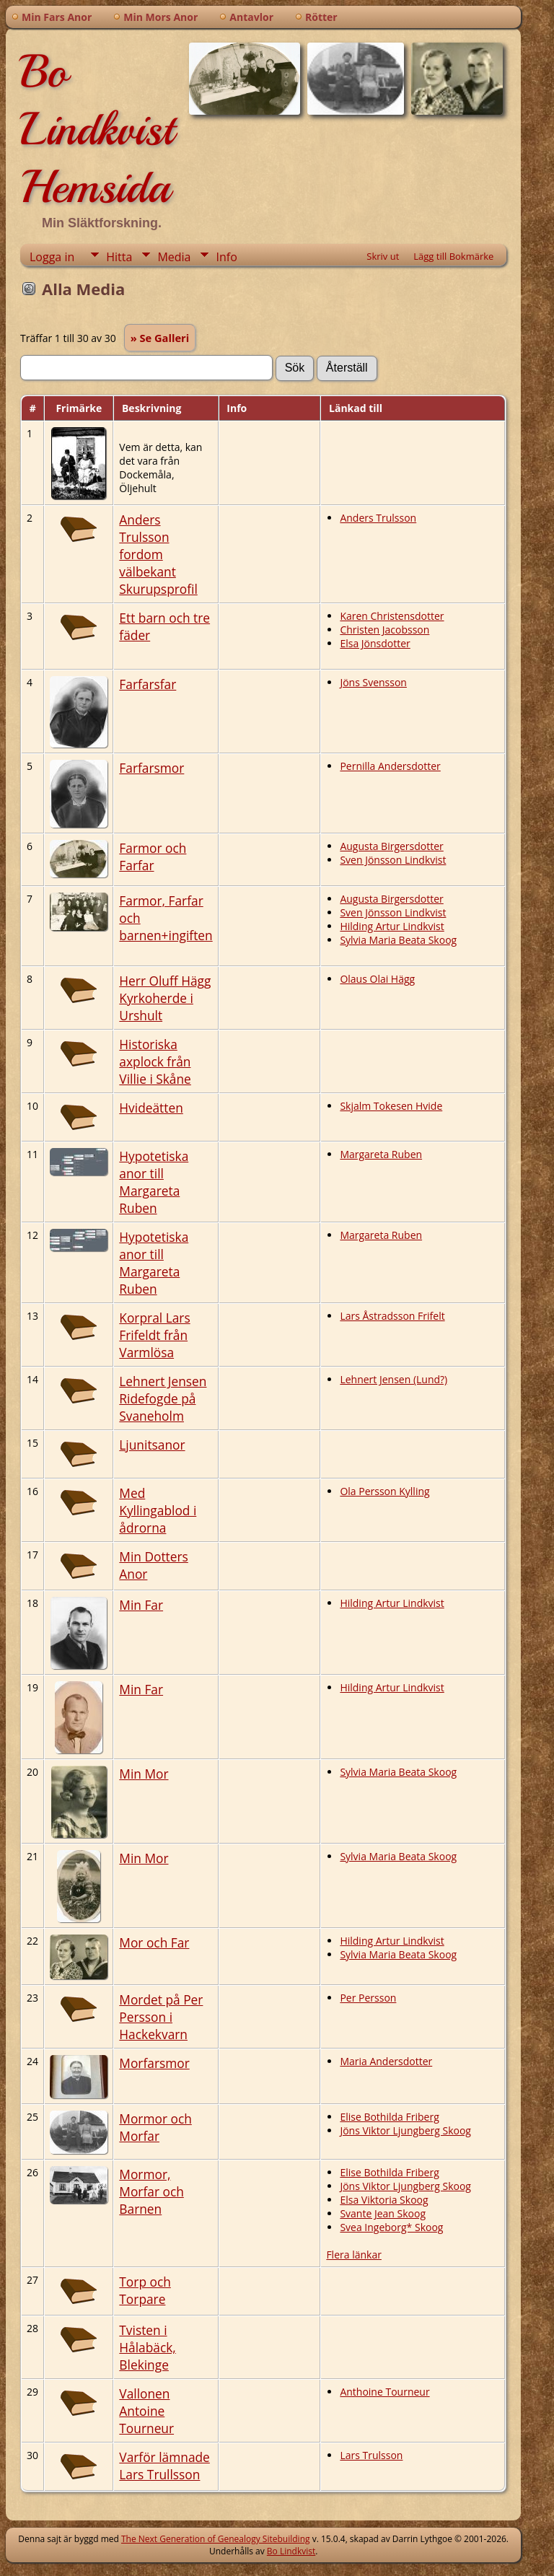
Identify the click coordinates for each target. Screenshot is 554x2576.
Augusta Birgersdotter (391, 846)
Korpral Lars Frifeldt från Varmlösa (154, 1335)
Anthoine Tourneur (384, 2391)
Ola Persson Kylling (384, 1491)
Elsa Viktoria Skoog (384, 2200)
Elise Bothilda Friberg (389, 2117)
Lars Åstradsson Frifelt (392, 1316)
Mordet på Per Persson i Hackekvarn (161, 2017)
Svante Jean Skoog (383, 2213)
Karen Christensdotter (392, 616)
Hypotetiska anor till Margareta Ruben (153, 1182)
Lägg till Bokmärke (453, 256)
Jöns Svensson (373, 682)
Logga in (52, 257)
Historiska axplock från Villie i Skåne (155, 1061)
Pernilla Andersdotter (390, 766)
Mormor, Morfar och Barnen (151, 2191)
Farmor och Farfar (152, 856)
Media (173, 257)
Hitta (119, 257)
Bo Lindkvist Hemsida (97, 129)
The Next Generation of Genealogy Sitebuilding (215, 2539)
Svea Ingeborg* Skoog (391, 2227)
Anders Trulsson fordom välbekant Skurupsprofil (158, 554)
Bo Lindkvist (291, 2551)
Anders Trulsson (378, 518)
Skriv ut (382, 256)
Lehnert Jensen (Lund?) (393, 1379)
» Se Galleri (160, 337)
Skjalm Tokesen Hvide (391, 1106)
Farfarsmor (151, 767)
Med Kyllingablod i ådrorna (157, 1510)
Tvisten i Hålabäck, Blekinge (147, 2347)
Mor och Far (154, 1942)
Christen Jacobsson (384, 629)
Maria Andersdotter (386, 2061)
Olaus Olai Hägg (377, 979)
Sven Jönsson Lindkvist (393, 860)
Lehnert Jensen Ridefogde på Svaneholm (162, 1398)
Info (226, 257)
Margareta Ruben (381, 1154)
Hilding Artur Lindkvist (392, 926)
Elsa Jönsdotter (375, 643)
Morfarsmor (154, 2063)
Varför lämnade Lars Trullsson (164, 2465)
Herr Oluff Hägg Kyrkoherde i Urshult (165, 998)
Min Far (141, 1604)
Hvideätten (151, 1107)
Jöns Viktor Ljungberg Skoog (405, 2130)
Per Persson (368, 1998)
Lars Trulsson (371, 2455)
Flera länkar (354, 2254)
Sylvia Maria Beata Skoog (398, 940)
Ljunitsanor (152, 1444)
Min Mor (143, 1773)
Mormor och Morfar (155, 2127)
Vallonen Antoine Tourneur (146, 2411)
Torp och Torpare (145, 2290)
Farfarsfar (147, 684)
